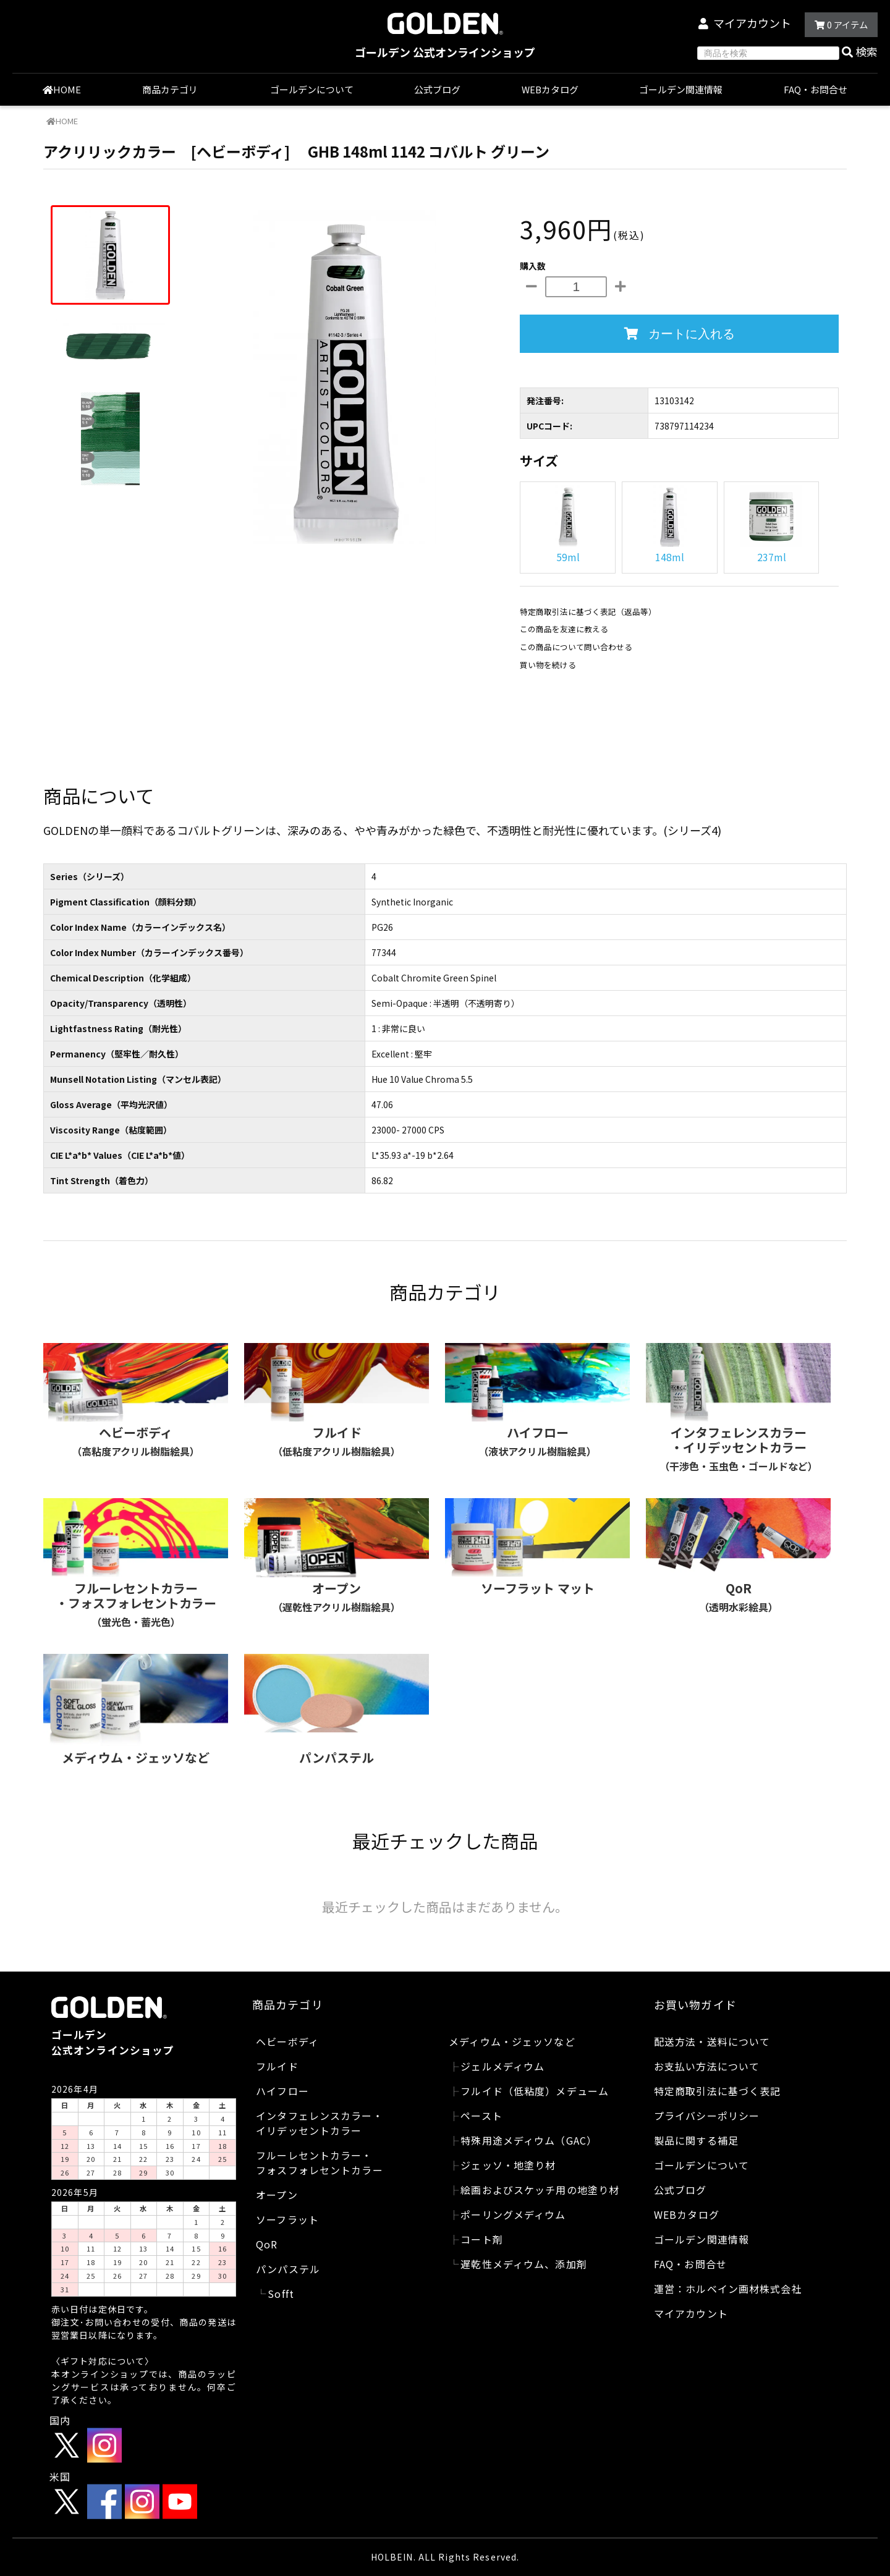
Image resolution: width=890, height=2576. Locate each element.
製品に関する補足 (696, 2140)
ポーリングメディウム (513, 2214)
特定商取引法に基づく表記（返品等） (588, 611)
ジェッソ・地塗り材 (508, 2165)
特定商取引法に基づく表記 (717, 2090)
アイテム (841, 24)
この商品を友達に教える (564, 629)
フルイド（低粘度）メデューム (534, 2090)
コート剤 (481, 2239)
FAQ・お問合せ (815, 89)
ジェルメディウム (502, 2066)
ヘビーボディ (287, 2041)
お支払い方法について (707, 2066)
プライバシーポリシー (707, 2115)
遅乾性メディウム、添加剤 (523, 2263)
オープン (276, 2194)
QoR (267, 2244)
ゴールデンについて (312, 89)
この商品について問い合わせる (576, 647)
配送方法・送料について (712, 2041)
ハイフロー (282, 2090)
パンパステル (288, 2268)
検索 (860, 51)
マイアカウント (752, 23)
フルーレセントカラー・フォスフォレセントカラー (319, 2162)
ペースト (481, 2115)
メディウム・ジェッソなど (512, 2041)
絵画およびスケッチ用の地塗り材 (539, 2189)
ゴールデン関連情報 (681, 89)
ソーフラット (287, 2219)
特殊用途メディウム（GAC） (528, 2140)
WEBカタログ (550, 89)
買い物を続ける (548, 665)
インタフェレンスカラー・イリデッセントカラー (319, 2123)
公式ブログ (437, 89)
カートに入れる (679, 334)
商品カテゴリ (176, 89)
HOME (62, 89)
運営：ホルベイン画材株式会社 (728, 2288)
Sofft (281, 2293)
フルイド (277, 2066)
